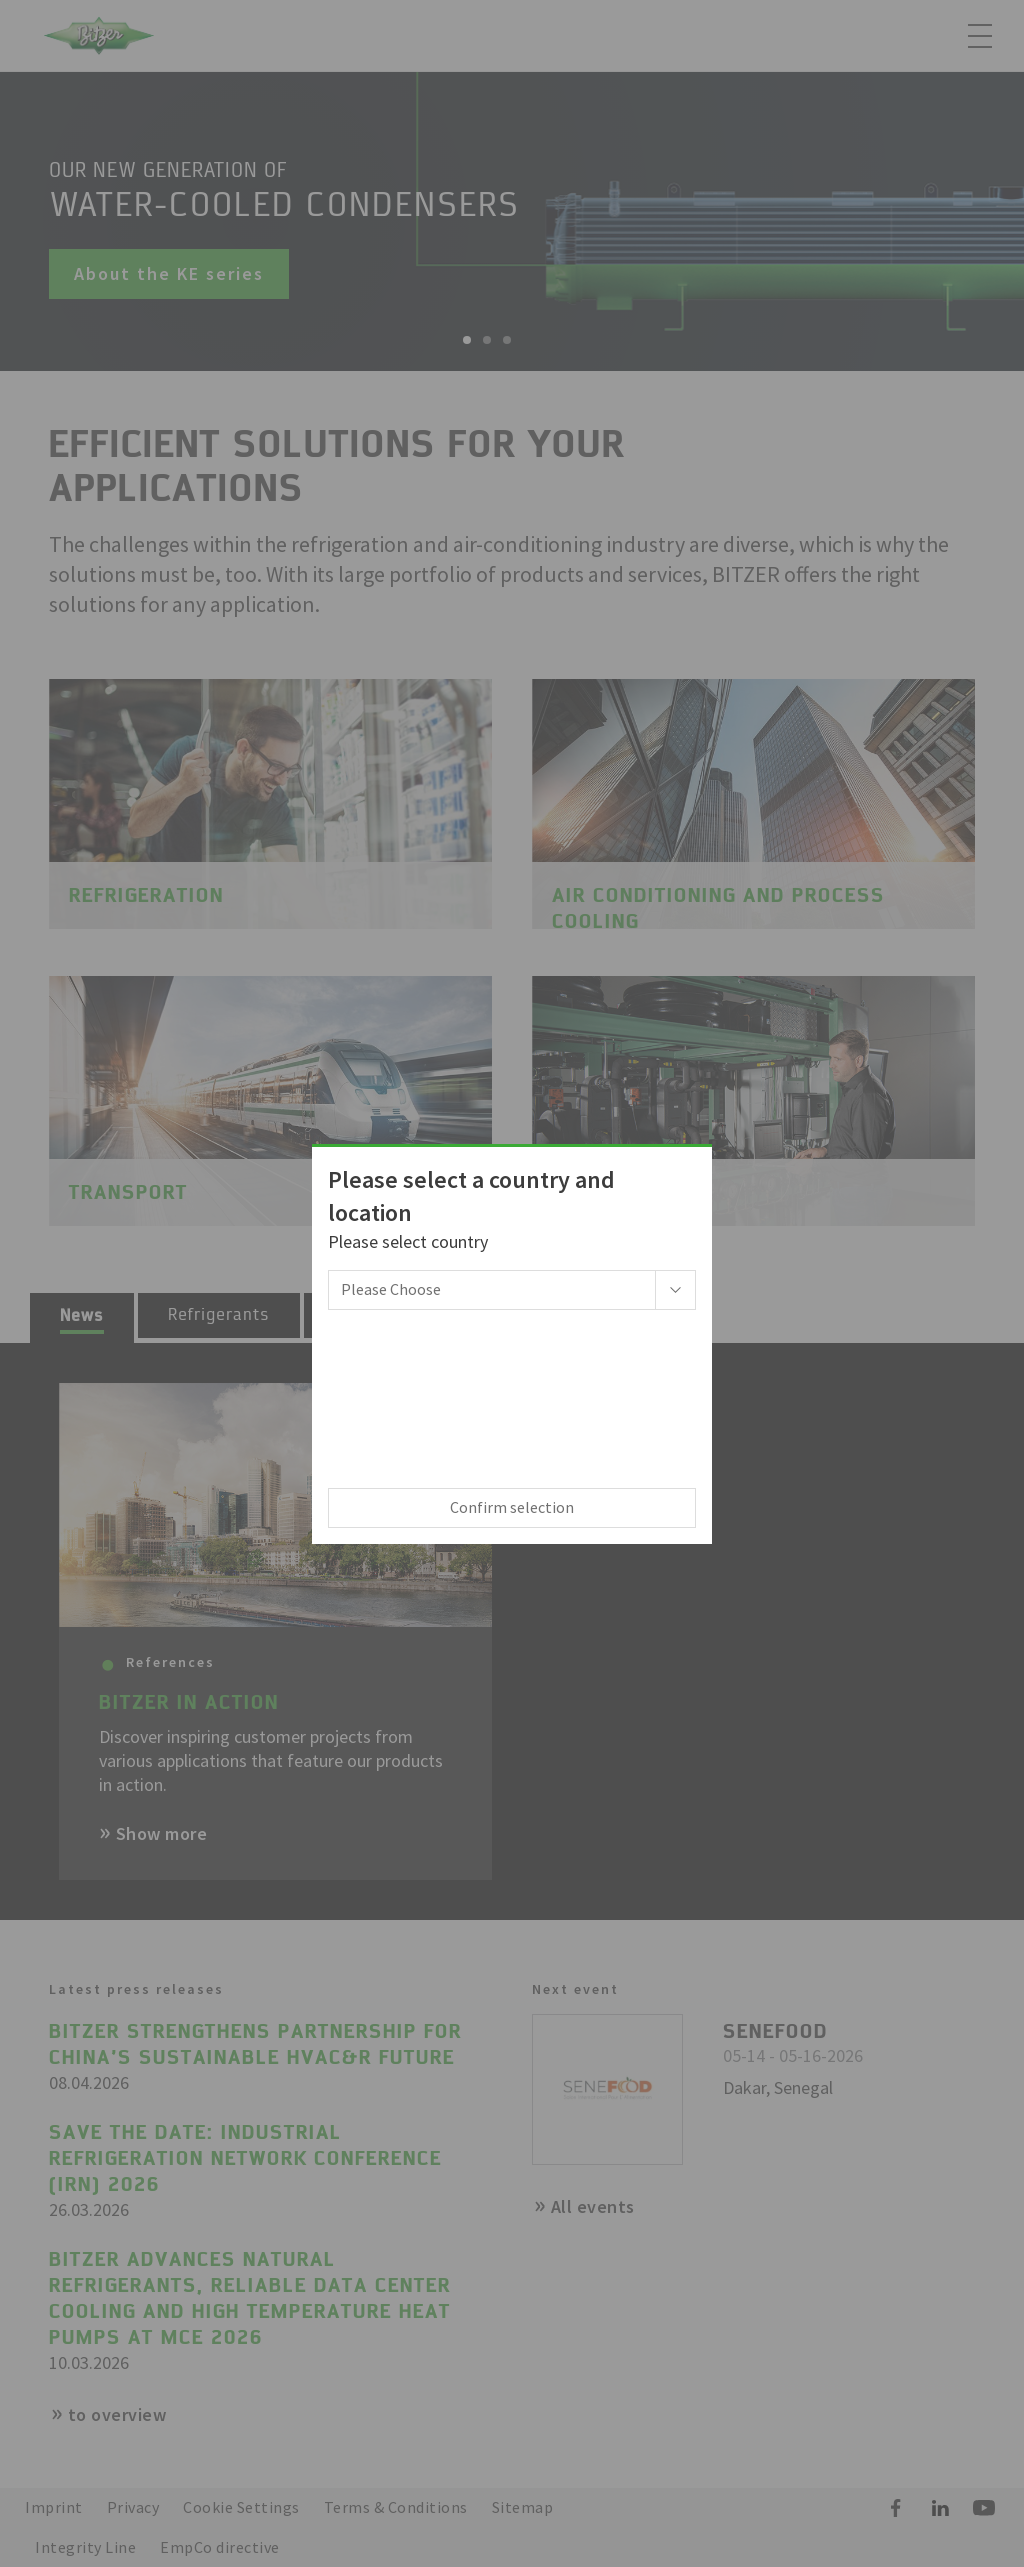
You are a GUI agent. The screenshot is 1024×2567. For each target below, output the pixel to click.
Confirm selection (512, 1507)
